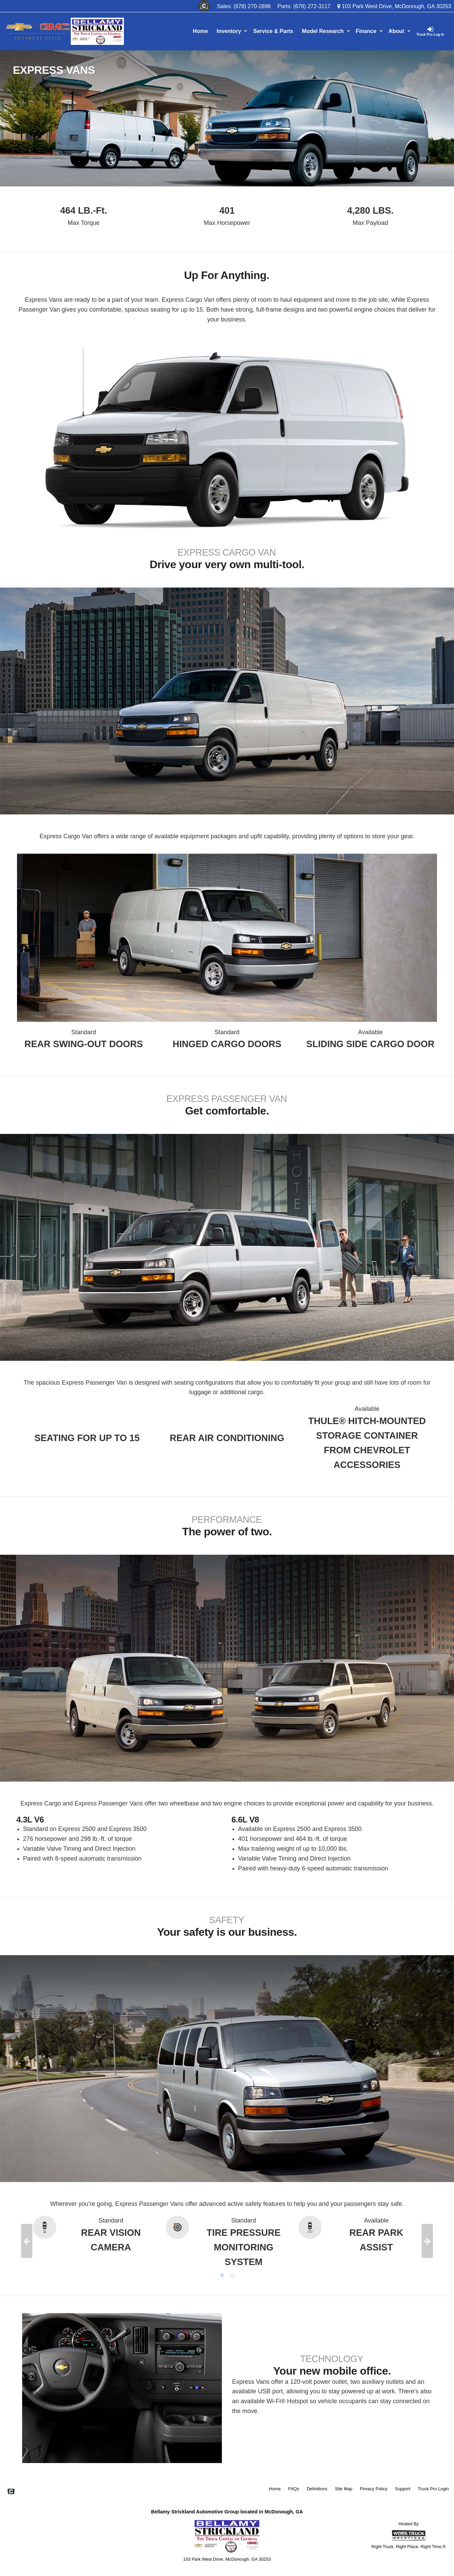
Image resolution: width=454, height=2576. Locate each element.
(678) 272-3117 (311, 6)
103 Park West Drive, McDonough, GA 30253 (394, 6)
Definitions (317, 2488)
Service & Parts (273, 31)
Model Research (326, 31)
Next (427, 2241)
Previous (26, 2241)
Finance (369, 31)
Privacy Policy (373, 2488)
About (399, 31)
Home (200, 31)
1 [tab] (221, 2275)
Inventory (231, 31)
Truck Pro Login (433, 2488)
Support (402, 2488)
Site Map (343, 2488)
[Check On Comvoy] (204, 6)
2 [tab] (232, 2275)
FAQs (293, 2488)
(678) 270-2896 (252, 6)
